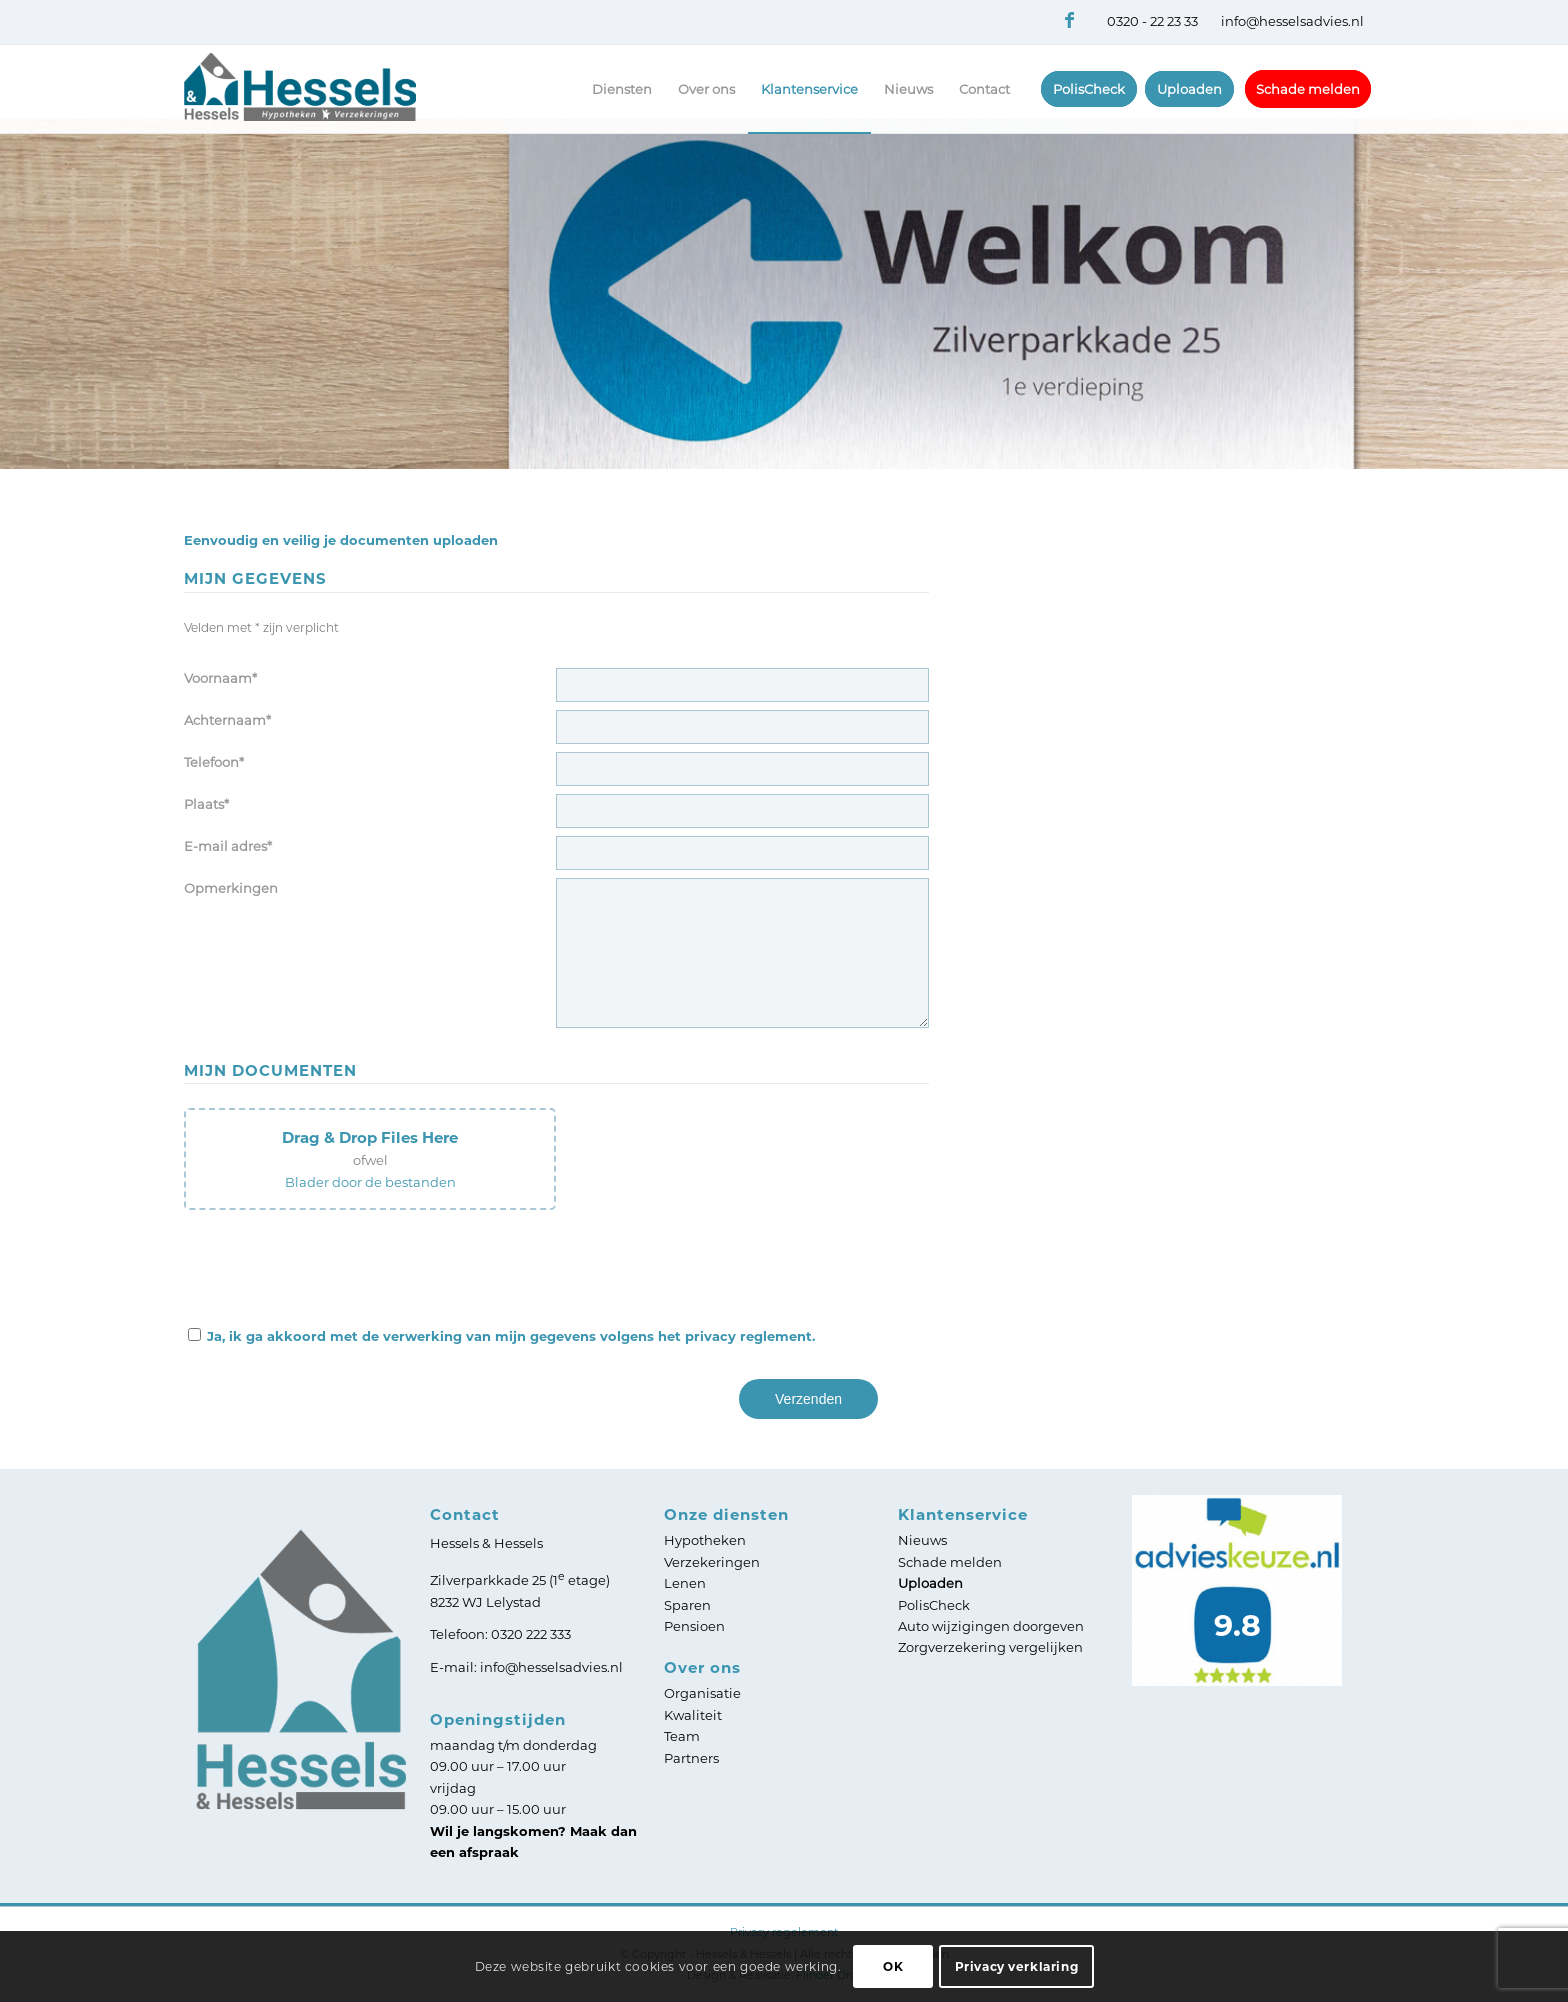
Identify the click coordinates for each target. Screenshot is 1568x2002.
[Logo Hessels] (300, 112)
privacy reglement (748, 1336)
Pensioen (694, 1626)
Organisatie (702, 1693)
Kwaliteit (693, 1715)
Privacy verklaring (1017, 1966)
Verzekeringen (712, 1562)
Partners (691, 1758)
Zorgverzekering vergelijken (990, 1647)
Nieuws (922, 1540)
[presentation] (336, 1264)
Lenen (685, 1583)
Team (682, 1736)
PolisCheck (934, 1605)
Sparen (687, 1605)
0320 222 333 (531, 1634)
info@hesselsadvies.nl (1292, 21)
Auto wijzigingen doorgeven (991, 1626)
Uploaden (930, 1583)
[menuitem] (622, 89)
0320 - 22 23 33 (1152, 21)
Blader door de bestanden (370, 1182)
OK (893, 1966)
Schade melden (950, 1562)
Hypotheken (705, 1540)
